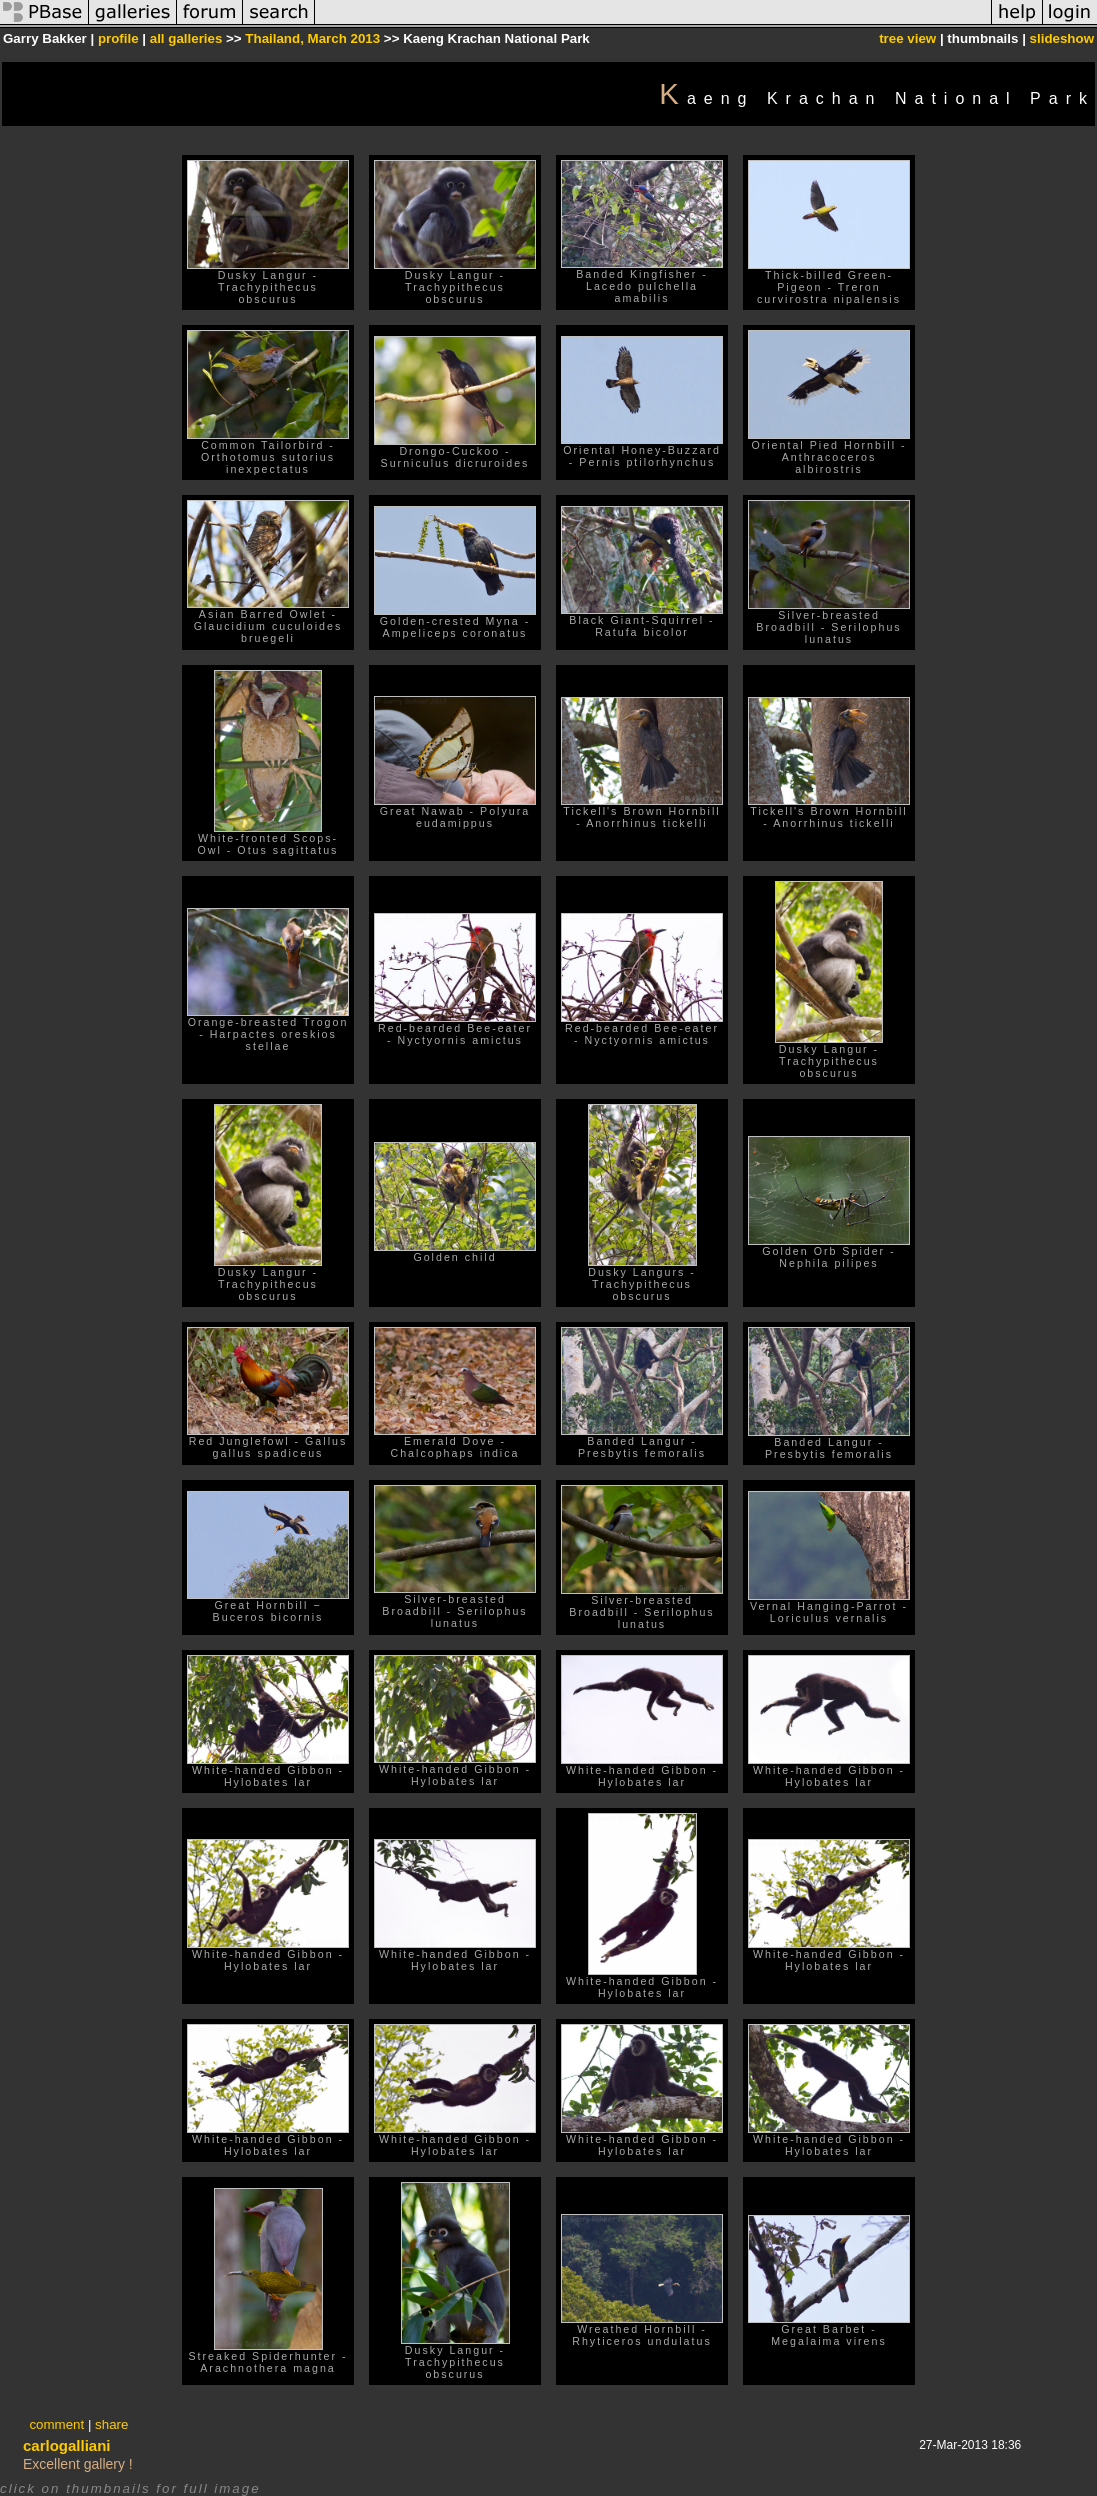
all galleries (186, 38)
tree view (907, 38)
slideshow (1062, 38)
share (111, 2424)
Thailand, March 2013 (312, 38)
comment (56, 2424)
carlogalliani (67, 2445)
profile (118, 38)
